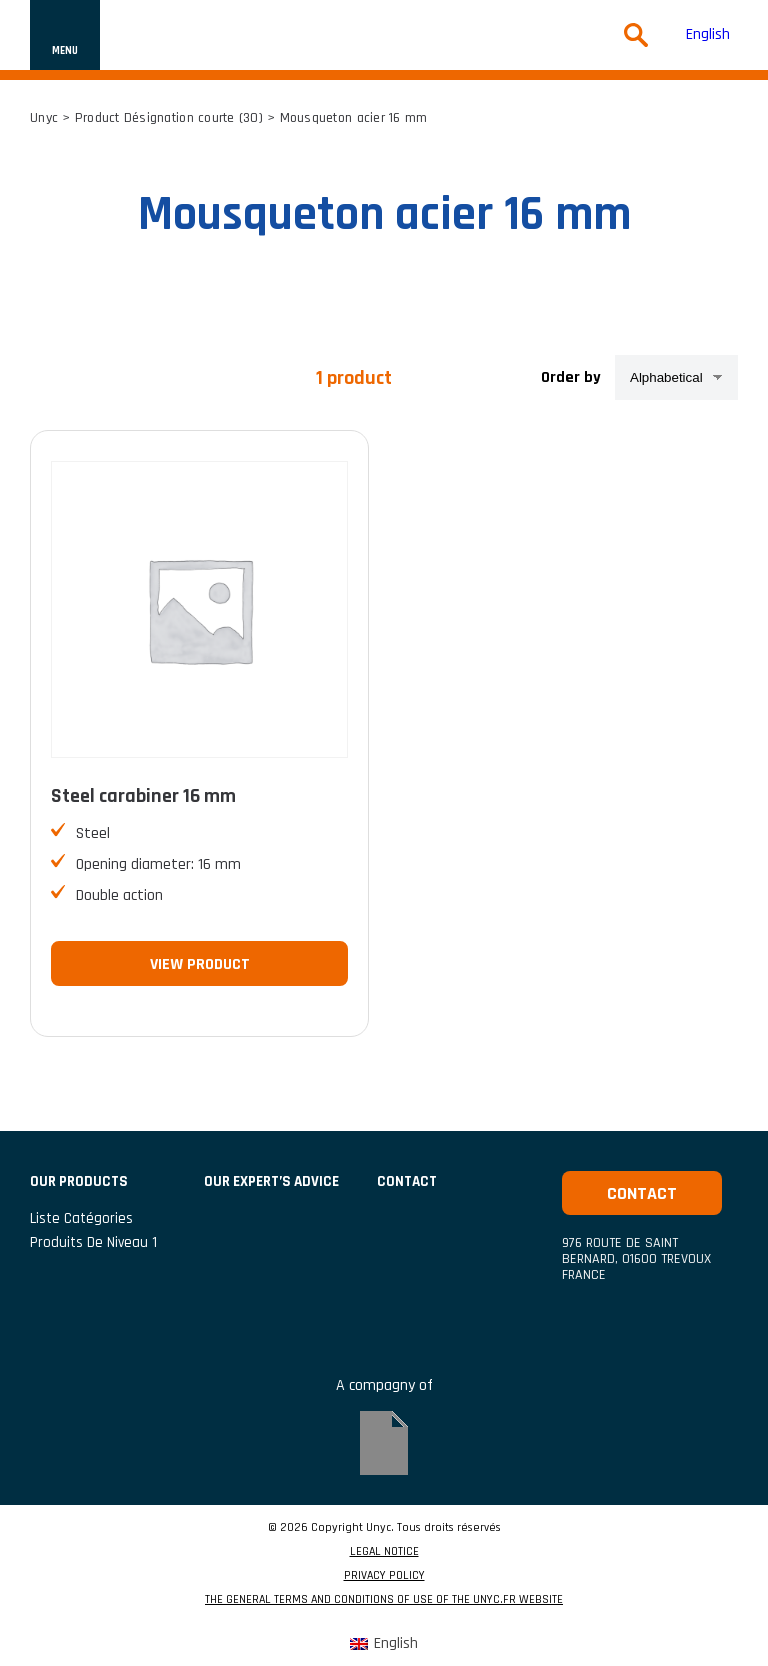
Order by (571, 377)
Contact (642, 1193)
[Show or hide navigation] (65, 35)
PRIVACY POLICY (384, 1576)
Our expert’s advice (271, 1181)
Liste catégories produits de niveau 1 (93, 1230)
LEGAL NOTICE (384, 1552)
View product (200, 964)
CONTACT (407, 1181)
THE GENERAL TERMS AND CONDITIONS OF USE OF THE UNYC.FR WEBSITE (384, 1600)
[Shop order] (676, 377)
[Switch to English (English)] (708, 35)
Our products (79, 1181)
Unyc (44, 118)
